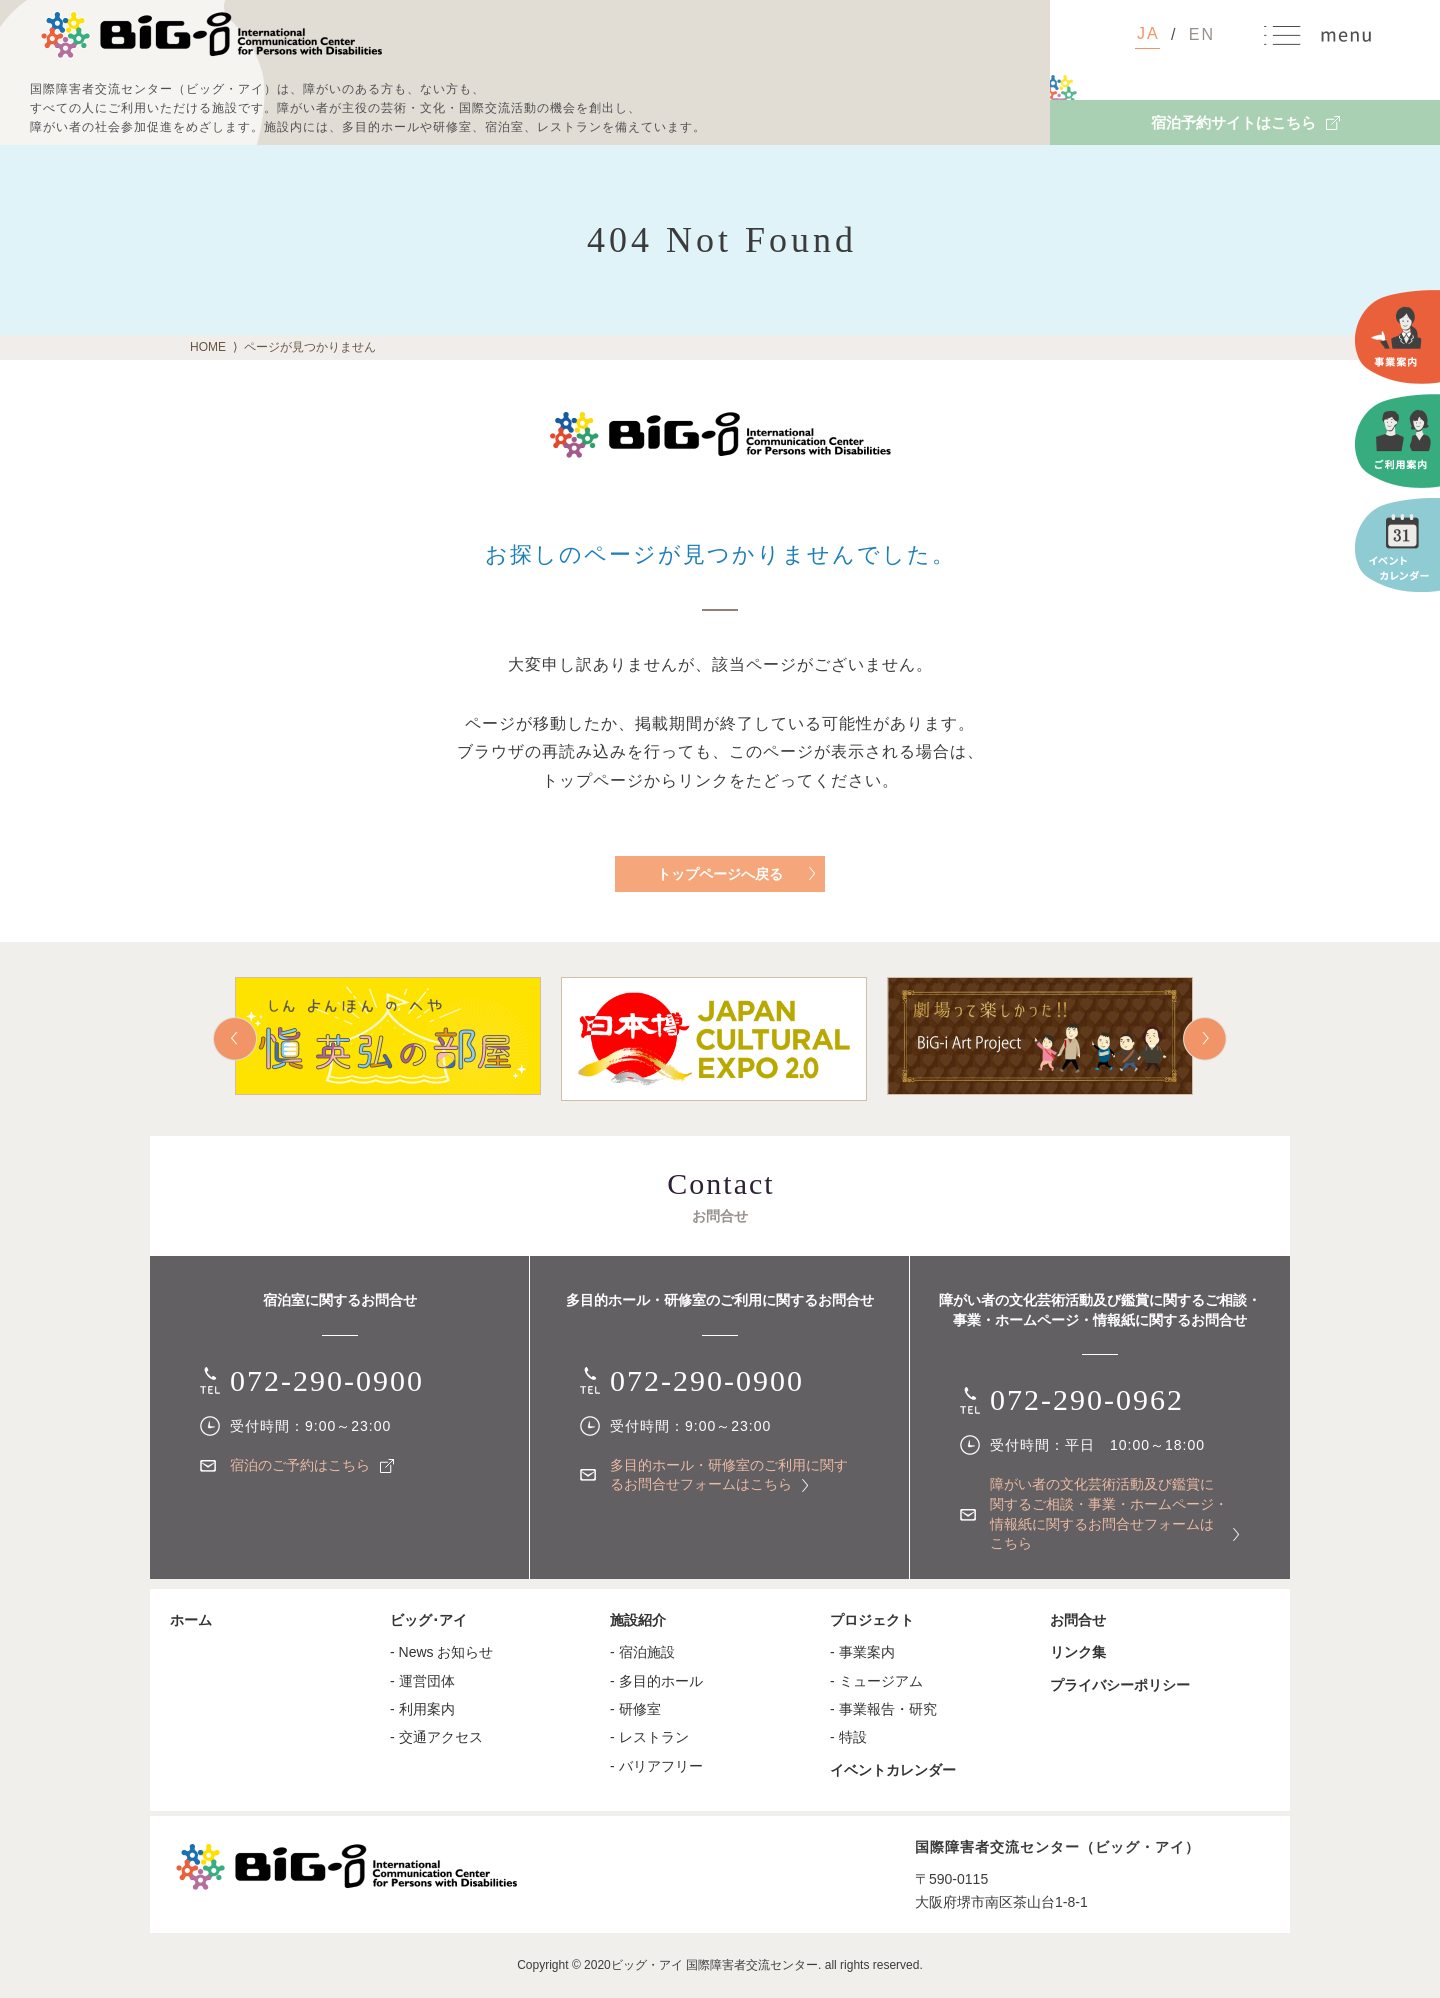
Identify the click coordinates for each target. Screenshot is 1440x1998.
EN (1202, 34)
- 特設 (848, 1737)
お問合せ (1078, 1620)
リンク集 (1078, 1652)
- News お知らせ (441, 1652)
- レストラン (649, 1737)
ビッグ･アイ (428, 1620)
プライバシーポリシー (1120, 1685)
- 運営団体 (422, 1681)
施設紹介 (638, 1620)
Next (1205, 1039)
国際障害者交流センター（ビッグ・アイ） (211, 35)
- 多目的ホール (656, 1681)
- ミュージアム (876, 1681)
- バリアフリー (656, 1766)
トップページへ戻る (720, 874)
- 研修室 (635, 1709)
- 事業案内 (862, 1652)
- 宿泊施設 (642, 1652)
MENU (1318, 35)
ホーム (191, 1620)
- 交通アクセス (436, 1737)
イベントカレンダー (893, 1770)
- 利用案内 (422, 1709)
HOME (208, 347)
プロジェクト (872, 1620)
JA (1148, 33)
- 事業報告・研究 (883, 1709)
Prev (235, 1039)
